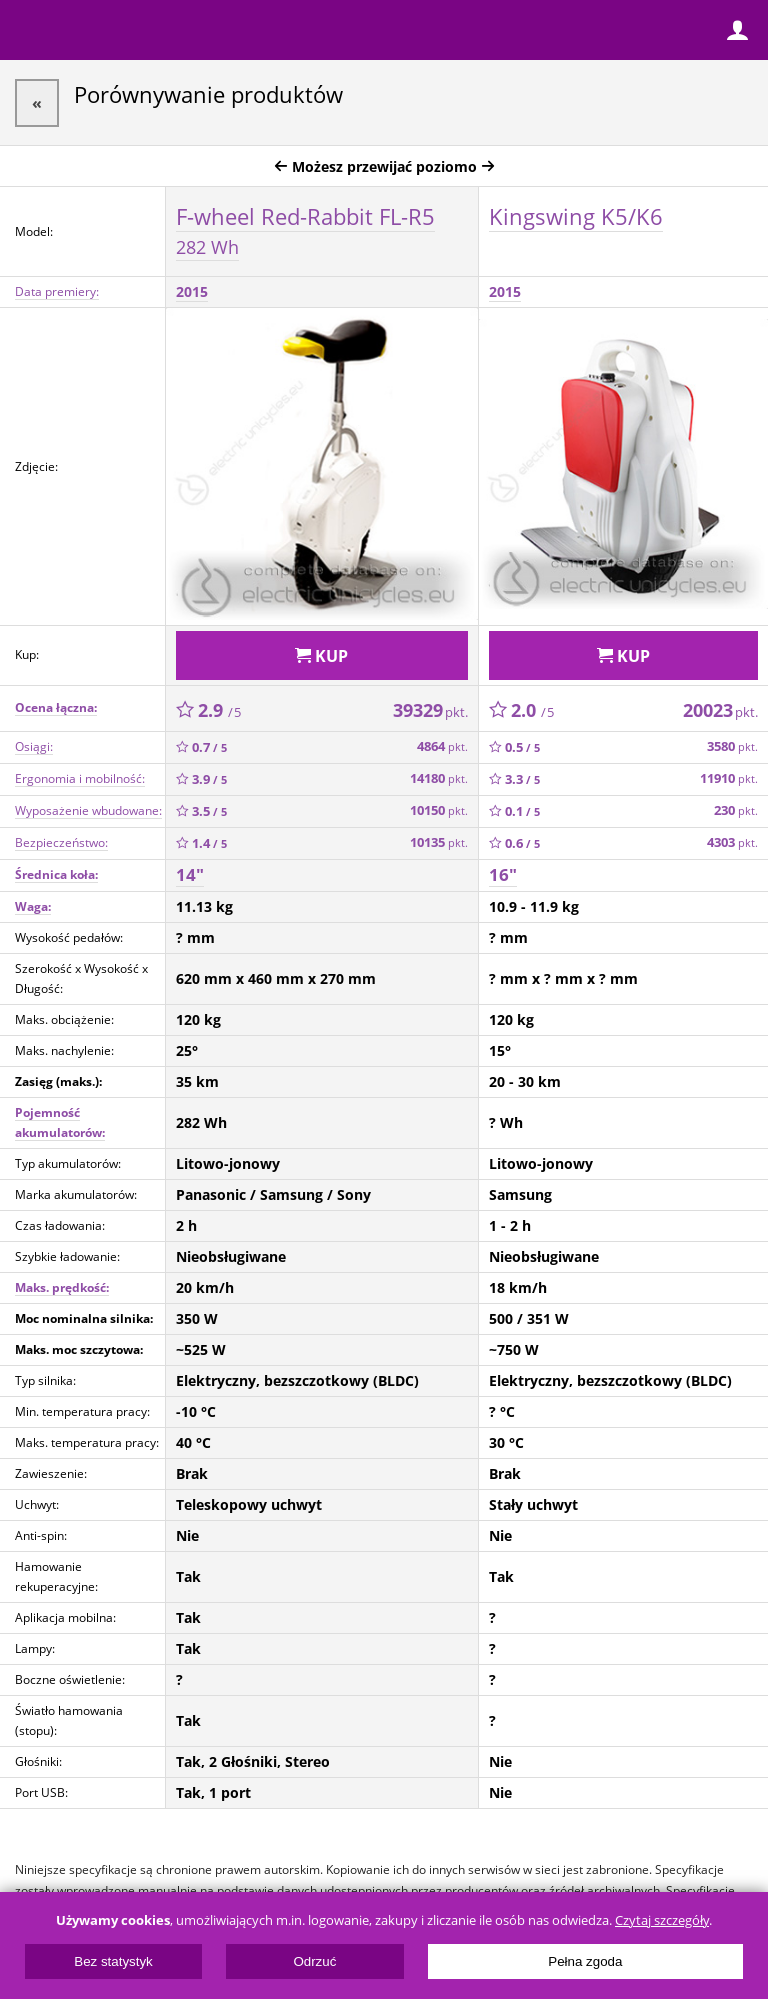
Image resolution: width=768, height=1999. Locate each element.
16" (503, 874)
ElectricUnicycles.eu (145, 32)
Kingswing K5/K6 (576, 216)
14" (190, 874)
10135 (439, 842)
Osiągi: (34, 746)
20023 (720, 710)
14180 (439, 778)
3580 (732, 746)
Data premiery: (57, 291)
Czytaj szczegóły (662, 1920)
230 (736, 810)
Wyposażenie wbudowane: (88, 810)
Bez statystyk (113, 1961)
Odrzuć (314, 1961)
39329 (430, 710)
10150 (439, 810)
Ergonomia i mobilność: (80, 778)
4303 (732, 842)
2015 (192, 291)
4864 (442, 746)
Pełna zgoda (585, 1961)
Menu (30, 30)
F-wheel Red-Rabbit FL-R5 (305, 230)
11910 (729, 778)
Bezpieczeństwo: (61, 842)
